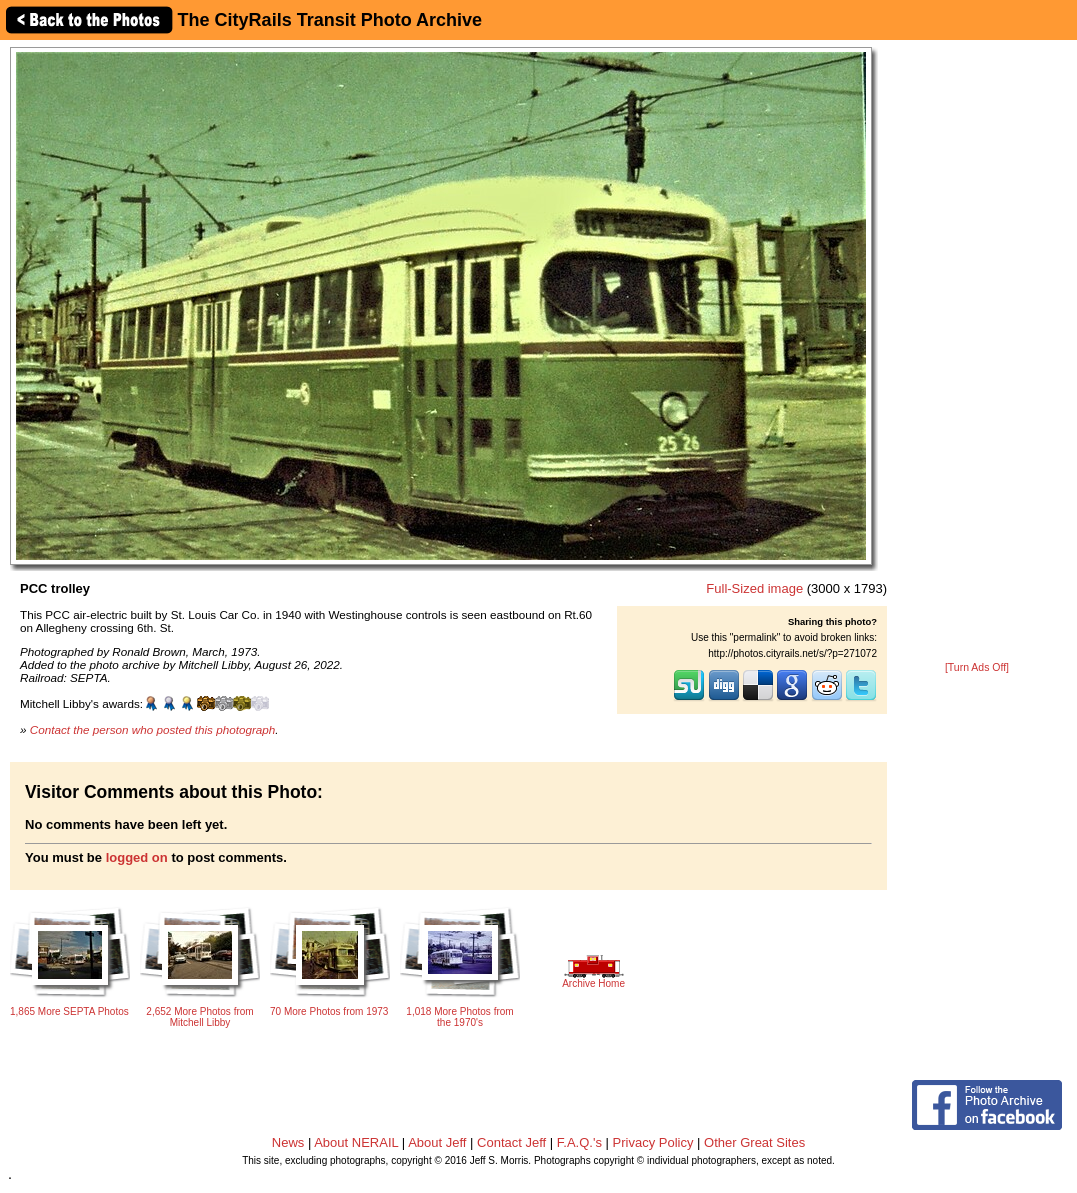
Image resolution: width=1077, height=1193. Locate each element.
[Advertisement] (977, 352)
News (288, 1142)
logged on (137, 857)
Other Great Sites (754, 1142)
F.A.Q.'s (579, 1142)
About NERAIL (356, 1142)
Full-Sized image (754, 588)
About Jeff (437, 1142)
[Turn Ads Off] (977, 667)
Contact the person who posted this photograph (153, 729)
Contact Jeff (511, 1142)
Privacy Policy (653, 1142)
